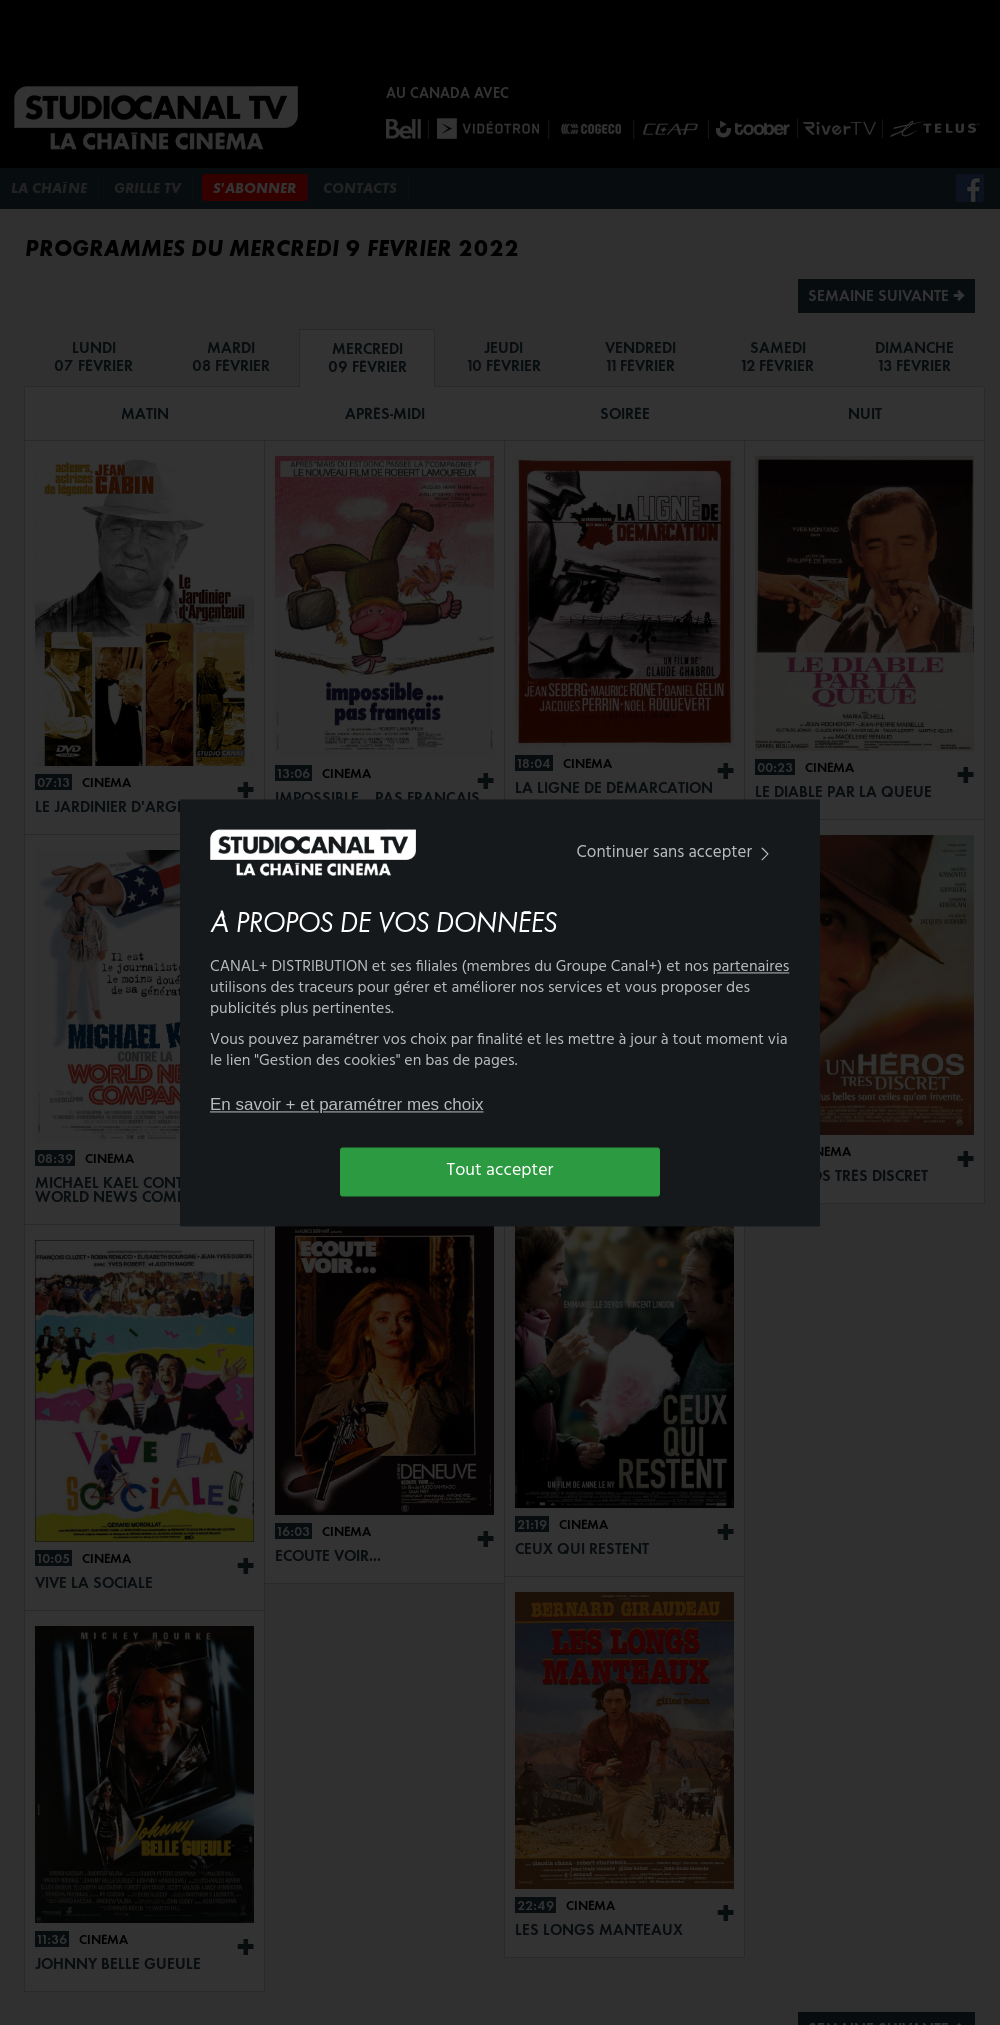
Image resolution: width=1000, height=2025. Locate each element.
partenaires (751, 967)
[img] (765, 854)
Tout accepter (500, 1171)
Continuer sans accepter (677, 853)
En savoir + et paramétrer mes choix (347, 1105)
